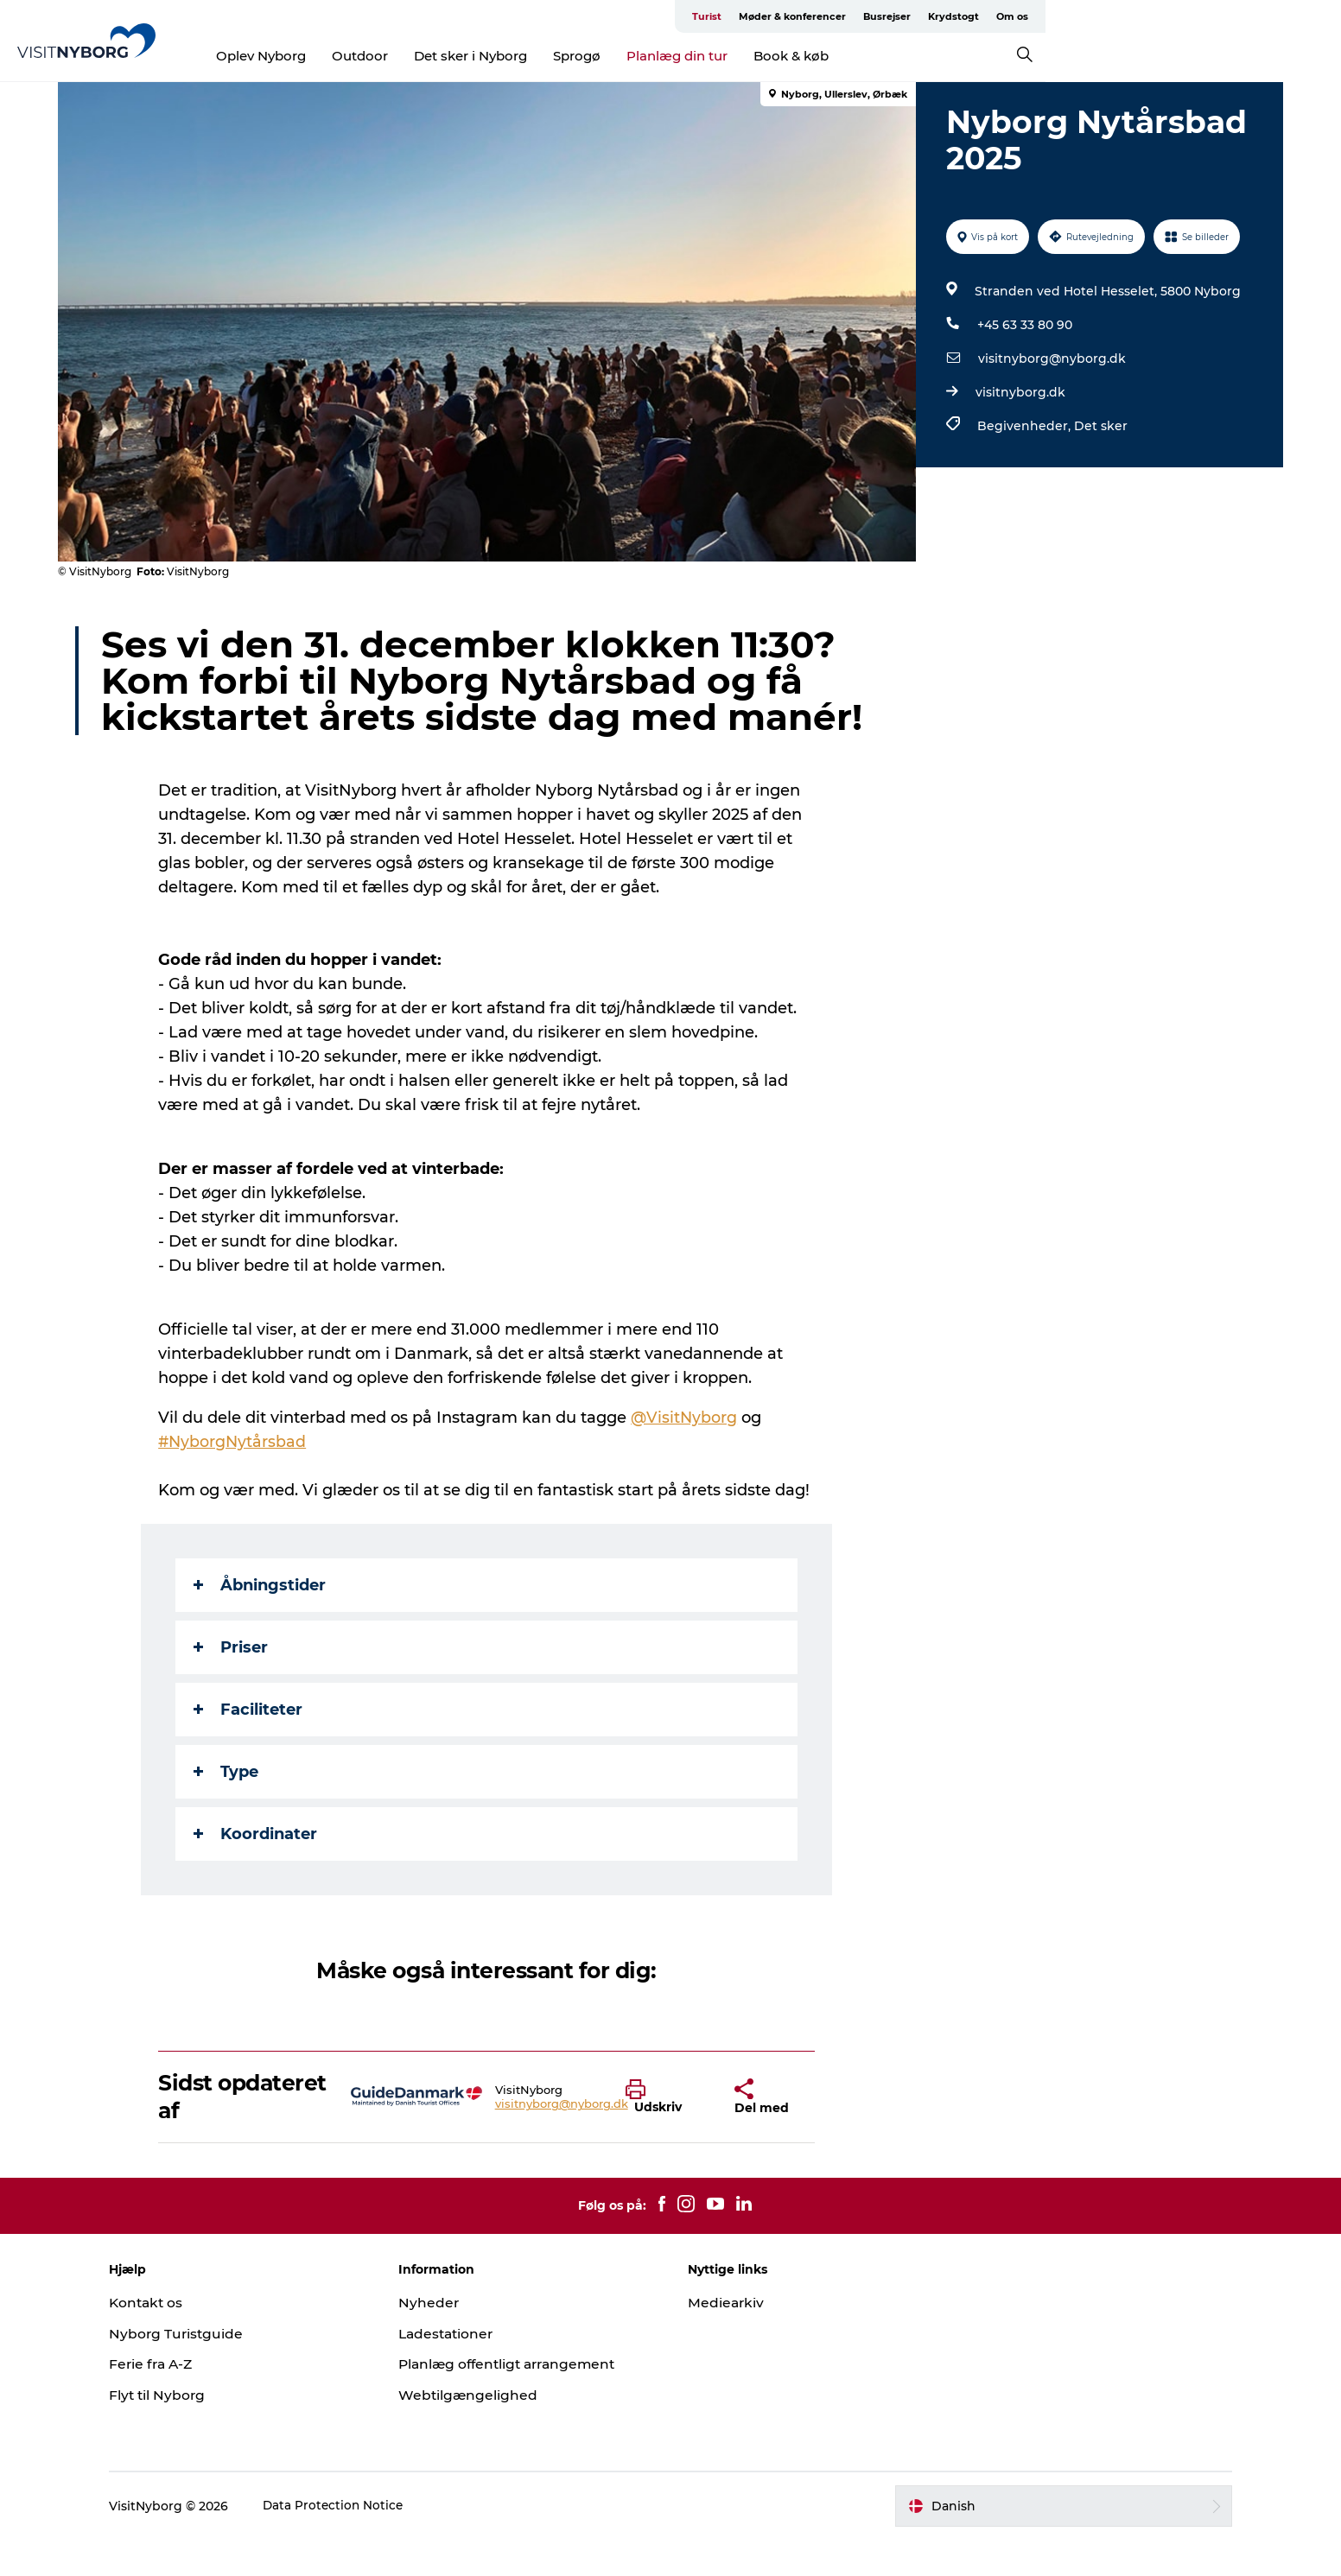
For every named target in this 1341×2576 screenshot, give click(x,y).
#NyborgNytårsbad (235, 1478)
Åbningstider (261, 1621)
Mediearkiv (727, 2339)
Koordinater (257, 1870)
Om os (1264, 16)
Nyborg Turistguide (203, 2370)
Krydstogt (1204, 16)
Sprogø (725, 56)
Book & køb (939, 56)
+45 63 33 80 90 (1023, 325)
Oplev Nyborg (409, 56)
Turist (958, 16)
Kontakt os (173, 2339)
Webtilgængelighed (481, 2431)
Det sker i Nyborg (619, 56)
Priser (232, 1683)
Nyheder (442, 2339)
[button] (667, 2134)
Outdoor (508, 56)
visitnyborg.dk (1019, 392)
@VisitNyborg (686, 1453)
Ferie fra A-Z (179, 2400)
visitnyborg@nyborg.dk (1050, 358)
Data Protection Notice (360, 2542)
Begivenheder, (1024, 426)
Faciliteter (249, 1745)
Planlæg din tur (825, 56)
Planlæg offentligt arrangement (525, 2400)
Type (227, 1808)
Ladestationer (461, 2370)
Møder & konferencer (1043, 16)
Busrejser (1138, 16)
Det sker (1099, 426)
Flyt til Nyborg (184, 2431)
